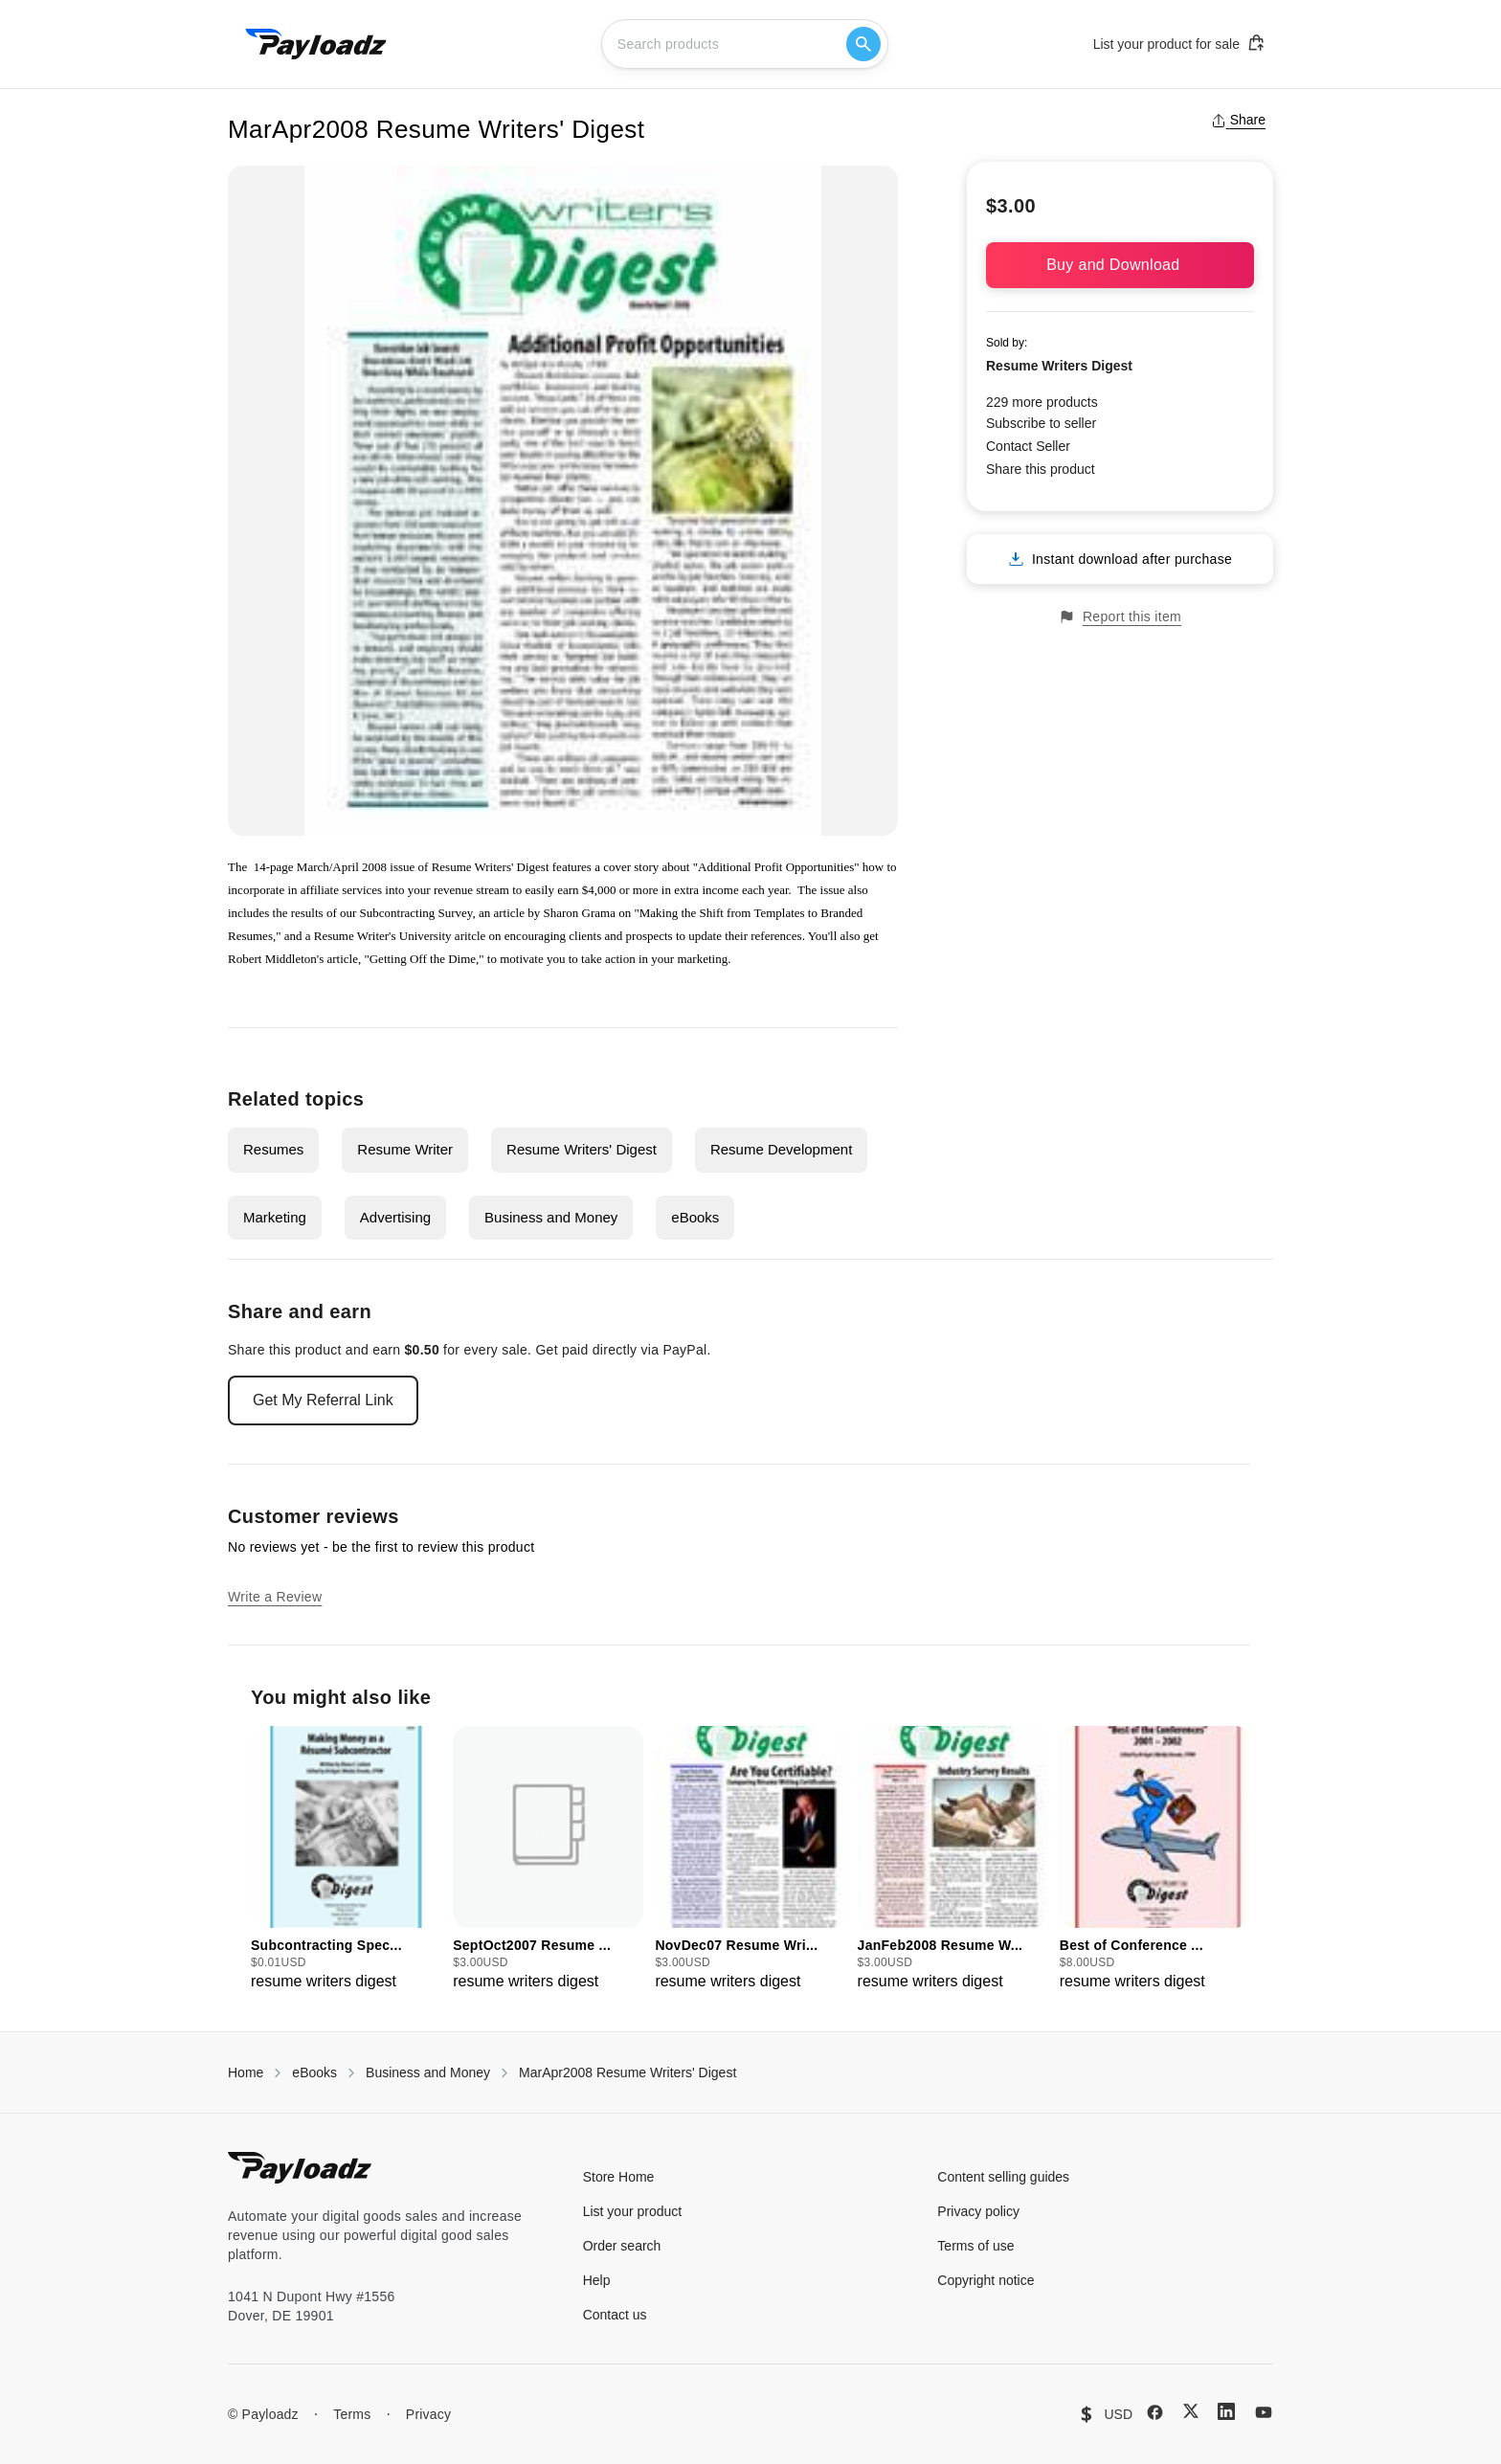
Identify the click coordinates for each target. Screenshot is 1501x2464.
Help (597, 2280)
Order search (622, 2245)
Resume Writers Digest (1059, 365)
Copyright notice (985, 2280)
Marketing (274, 1217)
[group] (346, 1859)
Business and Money (550, 1217)
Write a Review (275, 1596)
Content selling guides (1003, 2176)
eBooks (695, 1217)
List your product (633, 2211)
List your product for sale (1179, 43)
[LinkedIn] (1226, 2411)
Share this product (1040, 469)
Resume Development (781, 1149)
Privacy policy (978, 2211)
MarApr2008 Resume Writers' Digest (627, 2072)
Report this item (1120, 617)
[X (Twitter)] (1191, 2411)
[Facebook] (1155, 2412)
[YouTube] (1263, 2412)
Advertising (395, 1217)
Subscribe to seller (1041, 423)
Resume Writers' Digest (581, 1149)
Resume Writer (405, 1149)
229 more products (1042, 402)
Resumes (273, 1149)
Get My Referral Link (323, 1400)
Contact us (615, 2314)
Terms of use (975, 2245)
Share (1238, 119)
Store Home (619, 2176)
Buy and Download (1120, 265)
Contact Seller (1028, 446)
